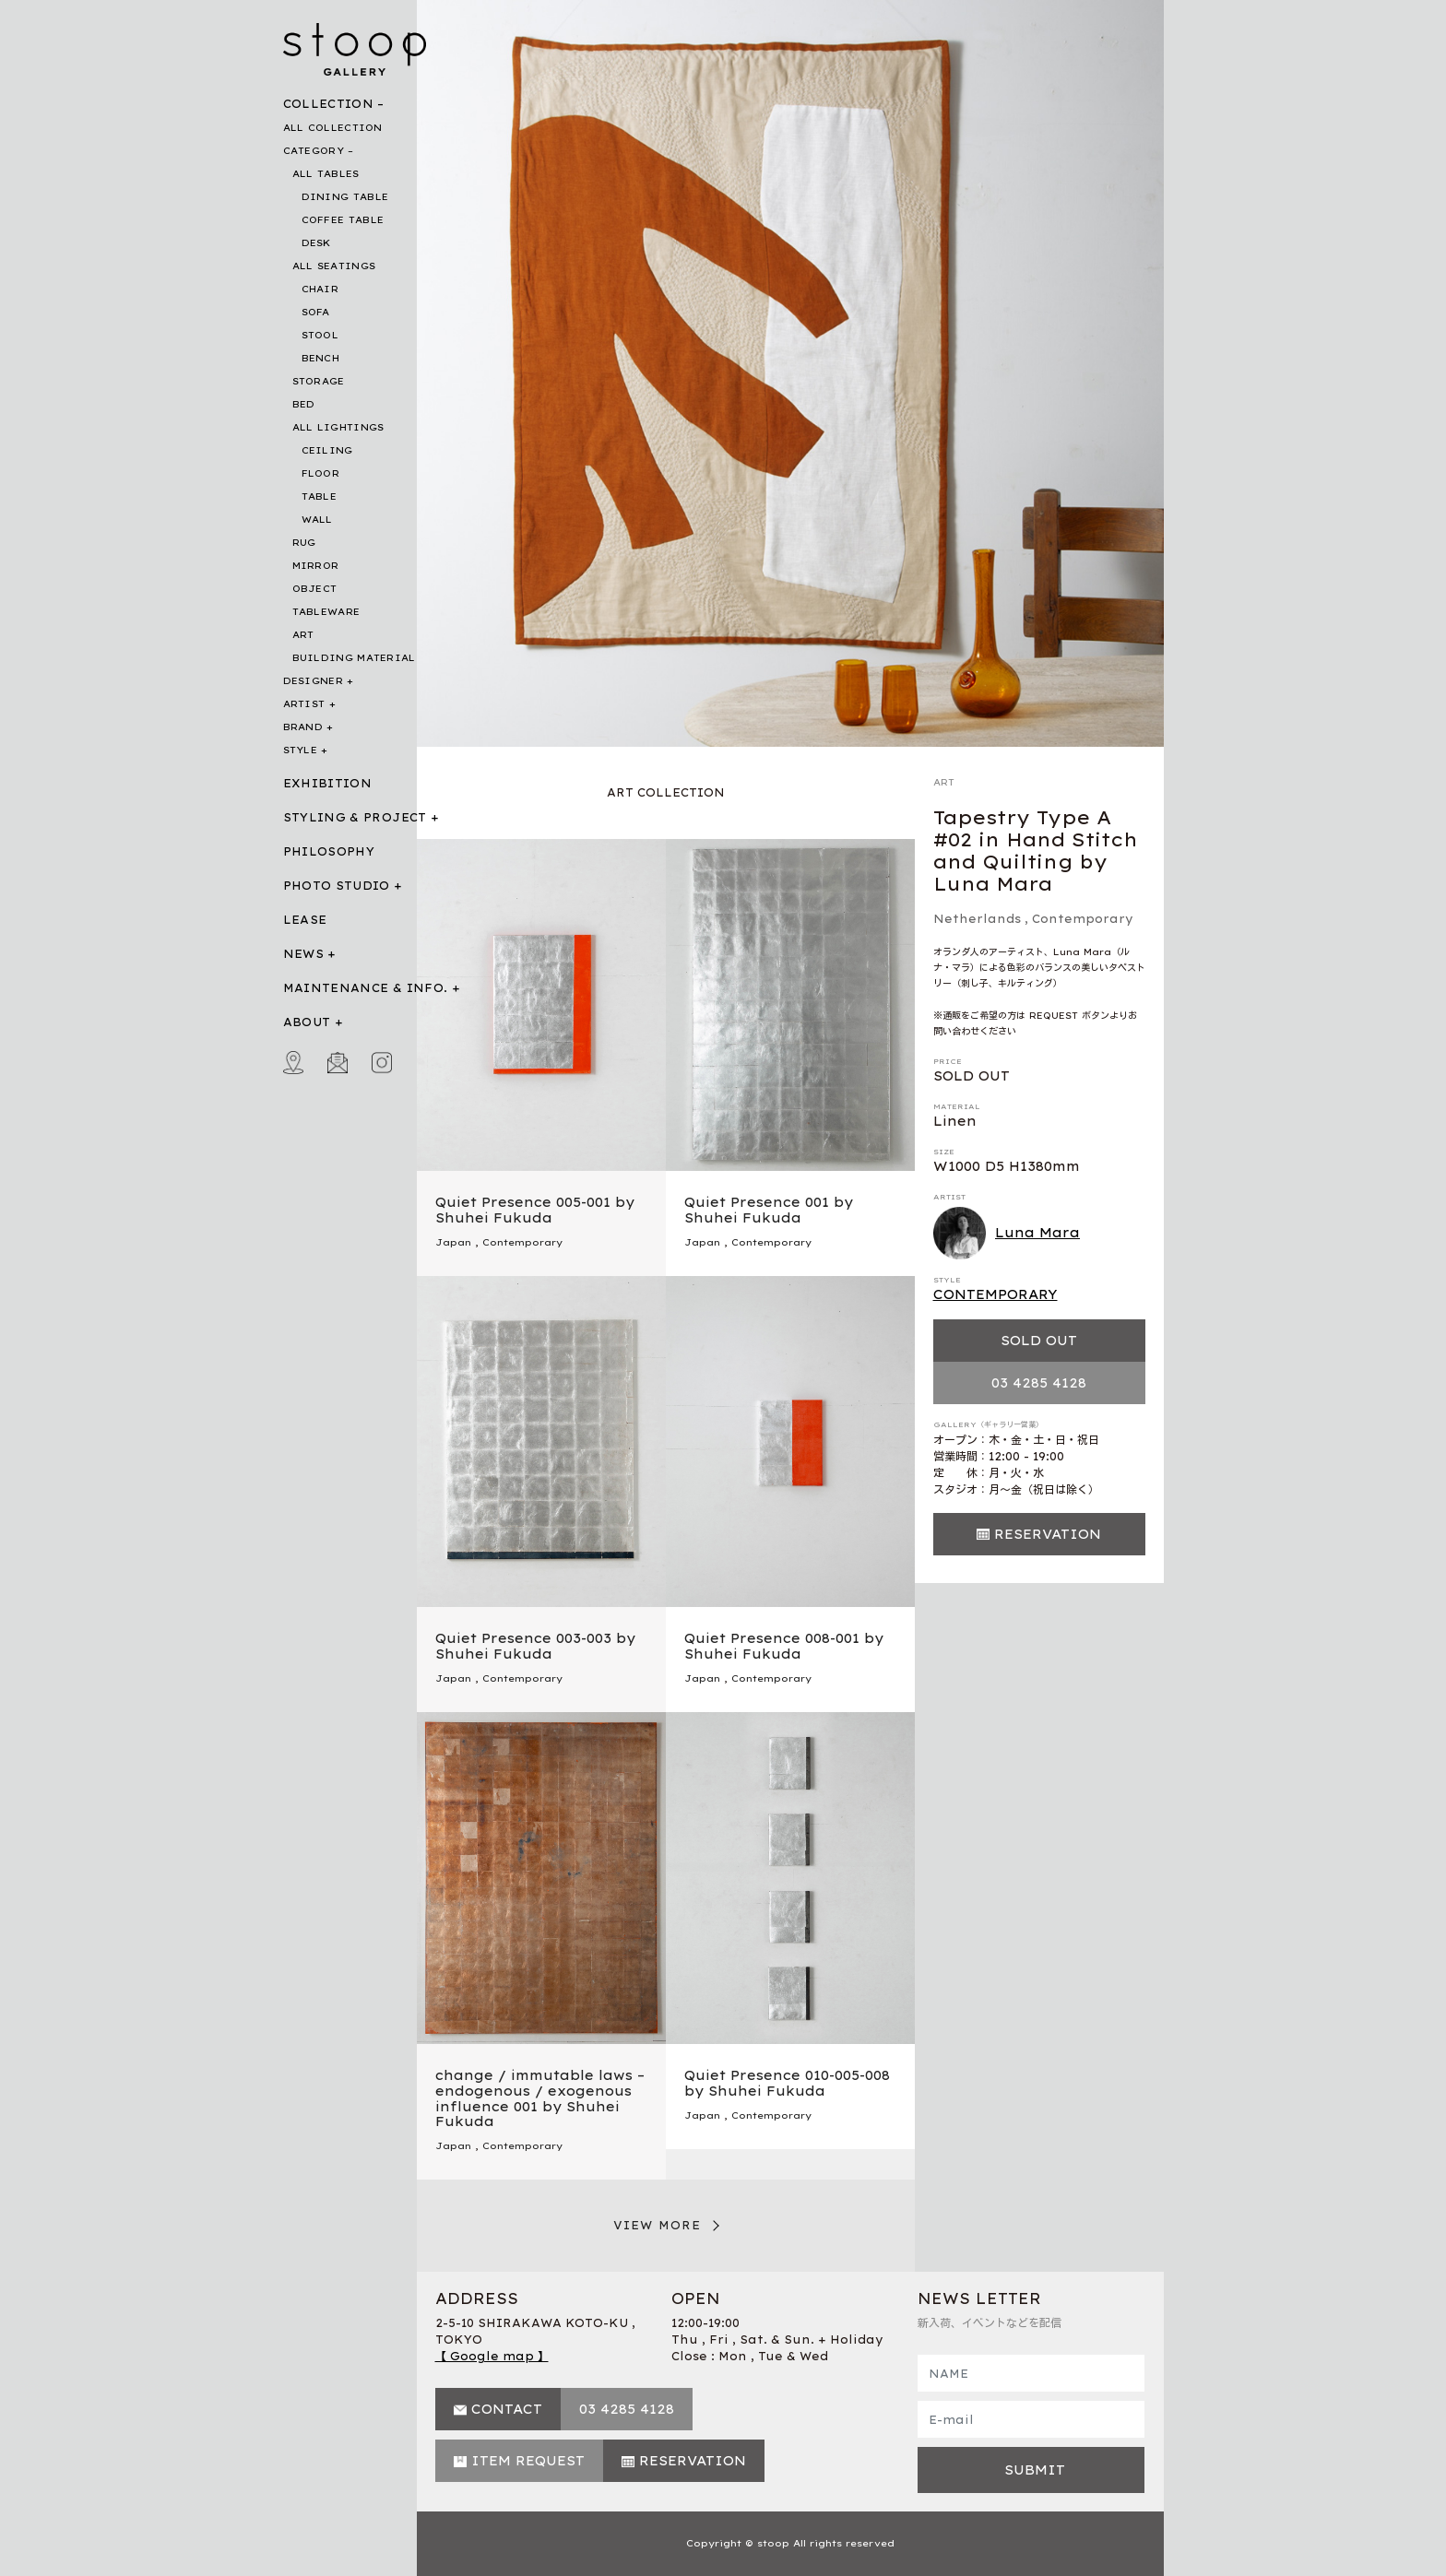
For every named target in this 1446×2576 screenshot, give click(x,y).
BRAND (303, 727)
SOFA (316, 312)
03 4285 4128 (1038, 1383)
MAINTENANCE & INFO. (365, 988)
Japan (453, 1242)
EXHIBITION (328, 783)
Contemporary (1082, 919)
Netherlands (977, 919)
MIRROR (315, 566)
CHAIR (320, 289)
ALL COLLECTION (333, 128)
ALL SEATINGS (334, 266)
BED (303, 404)
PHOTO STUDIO (336, 885)
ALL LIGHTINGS (338, 427)
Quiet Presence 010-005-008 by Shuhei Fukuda (787, 2083)
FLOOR (321, 473)
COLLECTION (328, 104)
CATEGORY (313, 151)
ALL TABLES (326, 174)
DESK (316, 243)
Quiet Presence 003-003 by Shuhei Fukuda (535, 1646)
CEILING (327, 450)
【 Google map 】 (492, 2356)
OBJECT (315, 589)
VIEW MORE (657, 2225)
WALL (317, 520)
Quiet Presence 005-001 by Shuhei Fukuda (534, 1210)
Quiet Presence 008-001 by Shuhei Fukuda (783, 1646)
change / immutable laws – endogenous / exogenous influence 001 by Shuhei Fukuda (540, 2098)
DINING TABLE (345, 197)
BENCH (321, 358)
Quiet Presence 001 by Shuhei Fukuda (768, 1210)
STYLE (300, 750)
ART (303, 635)
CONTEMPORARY (995, 1294)
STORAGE (318, 381)
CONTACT (506, 2409)
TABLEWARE (326, 612)
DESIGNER (313, 681)
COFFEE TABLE (343, 220)
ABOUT (307, 1022)
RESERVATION (1047, 1534)
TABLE (320, 496)
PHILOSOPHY (329, 851)
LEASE (305, 920)
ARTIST (304, 704)
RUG (304, 543)
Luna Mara (1007, 1233)
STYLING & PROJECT (355, 817)
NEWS (303, 954)
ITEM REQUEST (528, 2460)
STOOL (320, 335)
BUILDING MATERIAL (354, 658)
